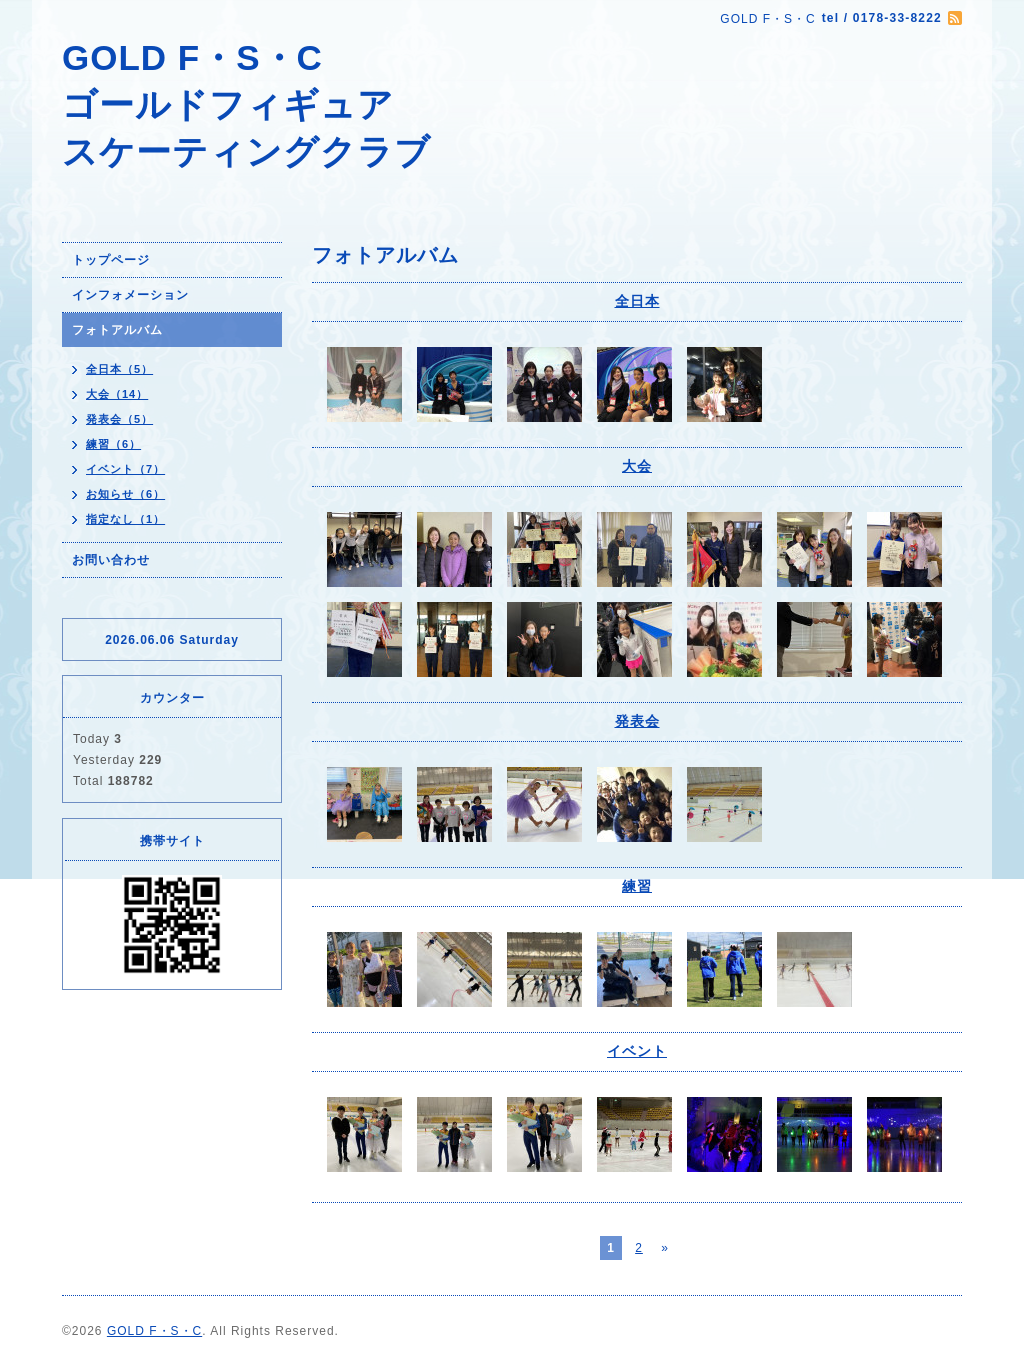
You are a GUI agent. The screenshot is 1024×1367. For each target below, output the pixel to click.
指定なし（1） (125, 519)
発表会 (637, 721)
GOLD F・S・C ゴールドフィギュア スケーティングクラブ (246, 104)
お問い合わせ (111, 560)
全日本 (637, 301)
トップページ (111, 260)
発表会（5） (119, 419)
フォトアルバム (117, 330)
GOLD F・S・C (154, 1331)
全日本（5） (119, 369)
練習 (637, 886)
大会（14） (117, 394)
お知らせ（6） (125, 494)
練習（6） (113, 444)
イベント (637, 1051)
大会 (637, 466)
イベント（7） (125, 469)
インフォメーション (130, 295)
